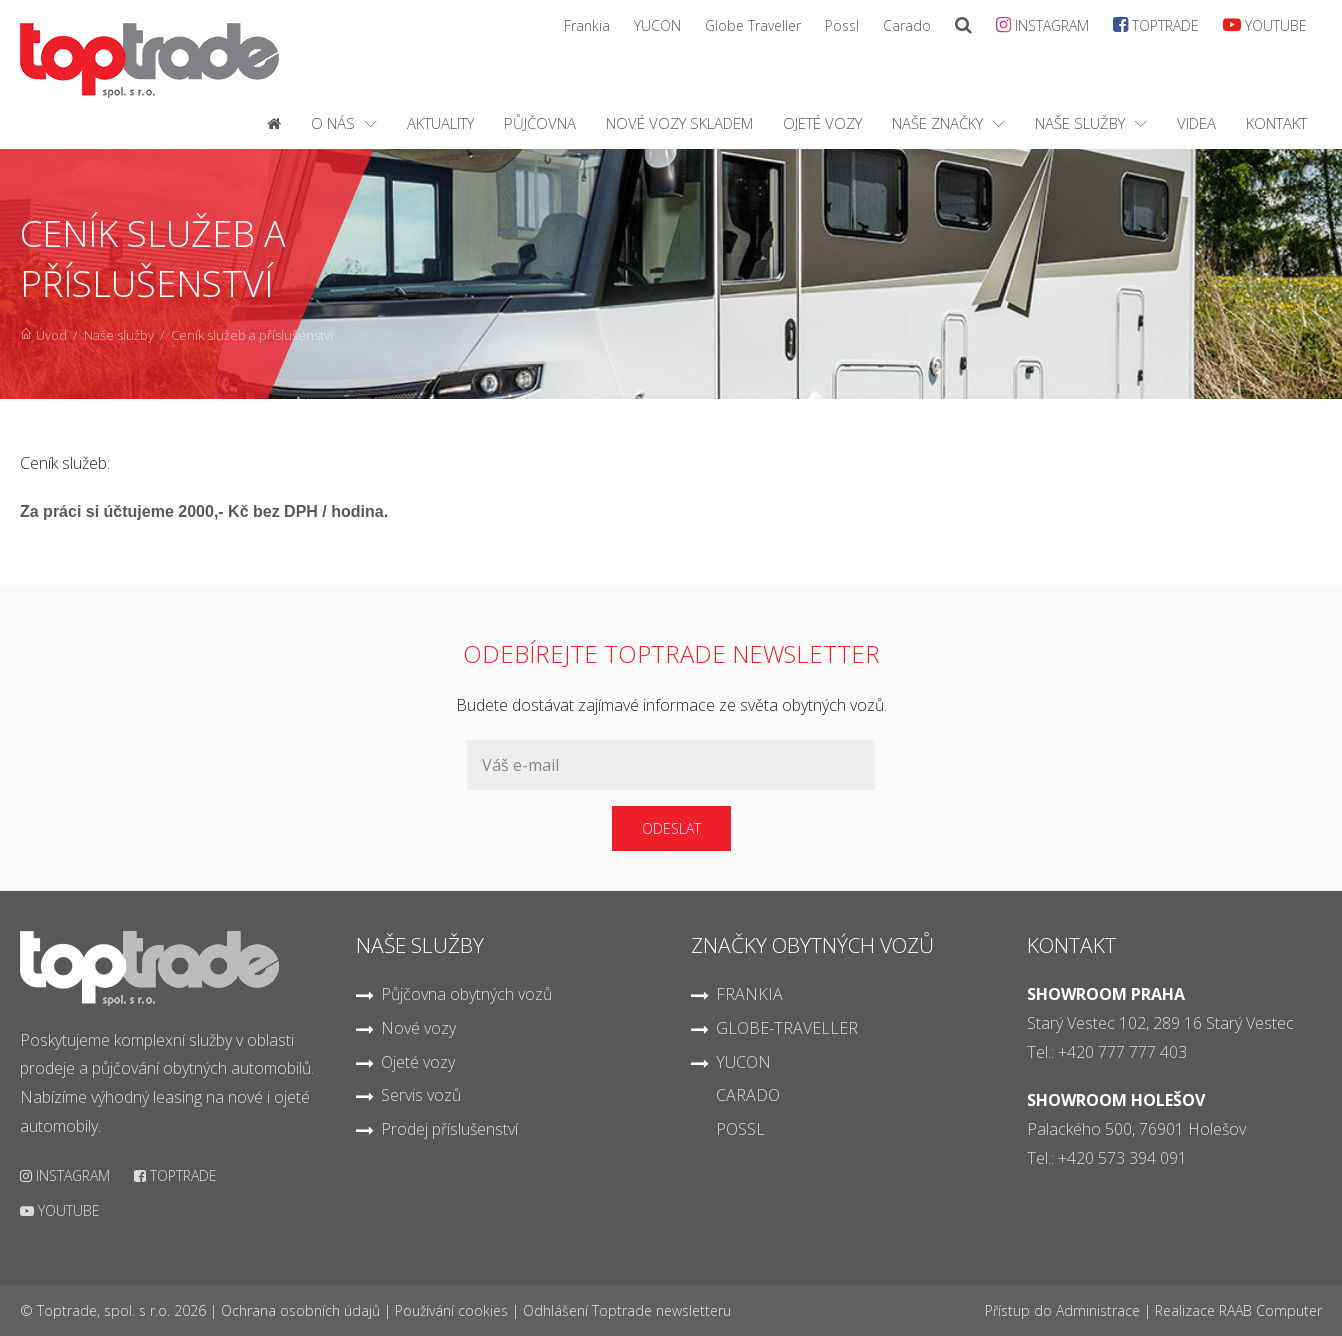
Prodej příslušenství (449, 1129)
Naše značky (937, 123)
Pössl (842, 25)
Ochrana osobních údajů (300, 1310)
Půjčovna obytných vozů (466, 994)
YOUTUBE (1265, 25)
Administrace (1098, 1310)
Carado (907, 25)
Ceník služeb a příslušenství (252, 335)
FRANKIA (749, 994)
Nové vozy (418, 1028)
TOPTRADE (1156, 25)
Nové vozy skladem (679, 123)
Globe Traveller (753, 25)
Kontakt (1276, 123)
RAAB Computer (1270, 1310)
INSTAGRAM (1042, 25)
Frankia (587, 25)
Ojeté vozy (822, 123)
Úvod (51, 335)
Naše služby (1080, 123)
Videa (1196, 123)
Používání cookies (451, 1310)
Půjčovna (540, 123)
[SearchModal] (963, 25)
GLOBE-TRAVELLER (787, 1028)
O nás (333, 123)
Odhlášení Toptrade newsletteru (627, 1310)
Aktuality (440, 123)
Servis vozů (421, 1095)
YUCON (657, 25)
